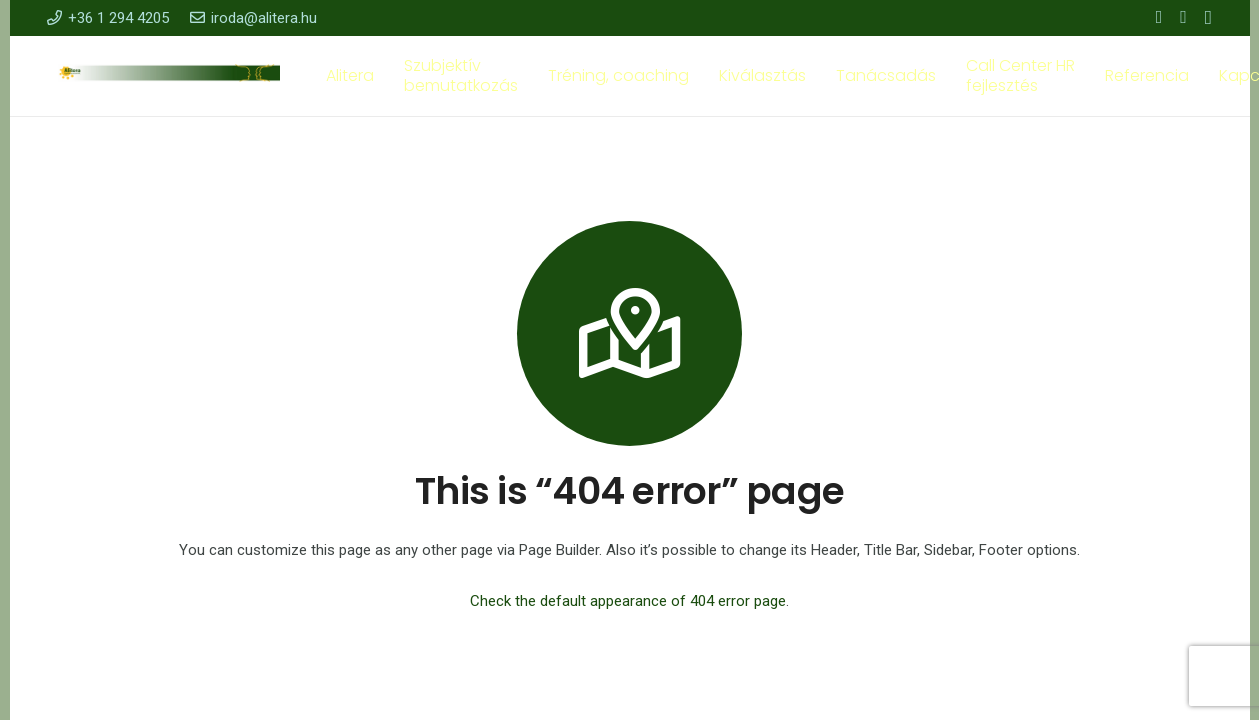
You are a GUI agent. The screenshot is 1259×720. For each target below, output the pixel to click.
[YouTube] (1183, 17)
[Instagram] (1208, 18)
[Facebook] (1159, 17)
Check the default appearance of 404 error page (628, 601)
